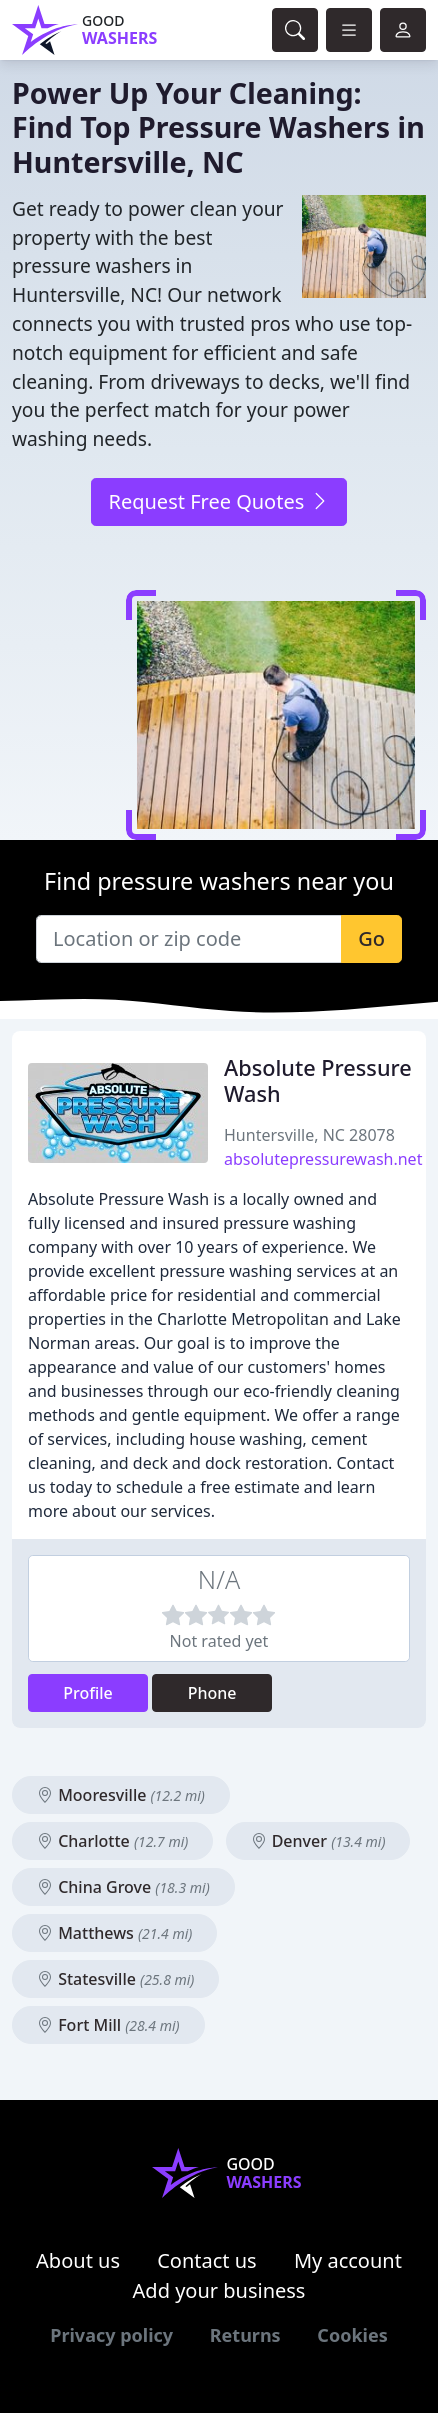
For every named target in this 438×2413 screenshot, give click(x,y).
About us (78, 2260)
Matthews (114, 1933)
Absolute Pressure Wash (318, 1080)
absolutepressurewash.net (323, 1159)
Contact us (207, 2260)
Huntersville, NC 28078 (309, 1135)
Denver (318, 1841)
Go (371, 938)
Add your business (219, 2290)
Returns (245, 2335)
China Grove (123, 1887)
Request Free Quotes (218, 501)
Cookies (352, 2335)
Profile (88, 1693)
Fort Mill (108, 2025)
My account (348, 2260)
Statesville (115, 1979)
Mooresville (121, 1795)
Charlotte (112, 1841)
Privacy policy (111, 2335)
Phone (212, 1693)
